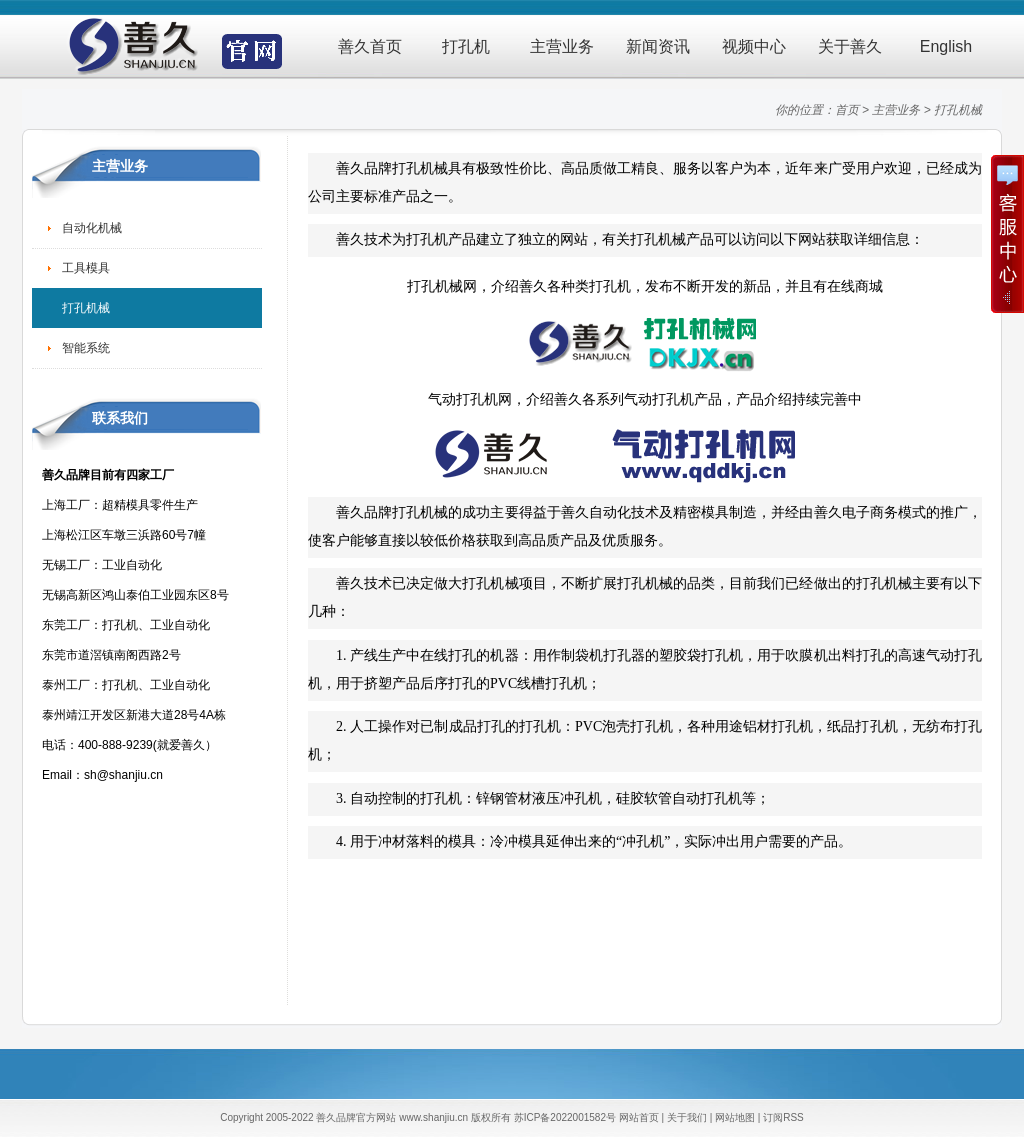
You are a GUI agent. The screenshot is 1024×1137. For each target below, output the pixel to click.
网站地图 (735, 1117)
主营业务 (562, 46)
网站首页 (639, 1117)
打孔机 (466, 46)
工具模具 (86, 268)
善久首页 (370, 46)
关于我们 (687, 1117)
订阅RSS (783, 1117)
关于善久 (850, 46)
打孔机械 (958, 110)
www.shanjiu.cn (433, 1117)
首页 (847, 110)
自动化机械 (92, 228)
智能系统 (86, 348)
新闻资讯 (658, 46)
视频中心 (754, 46)
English (946, 46)
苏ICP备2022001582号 (565, 1117)
